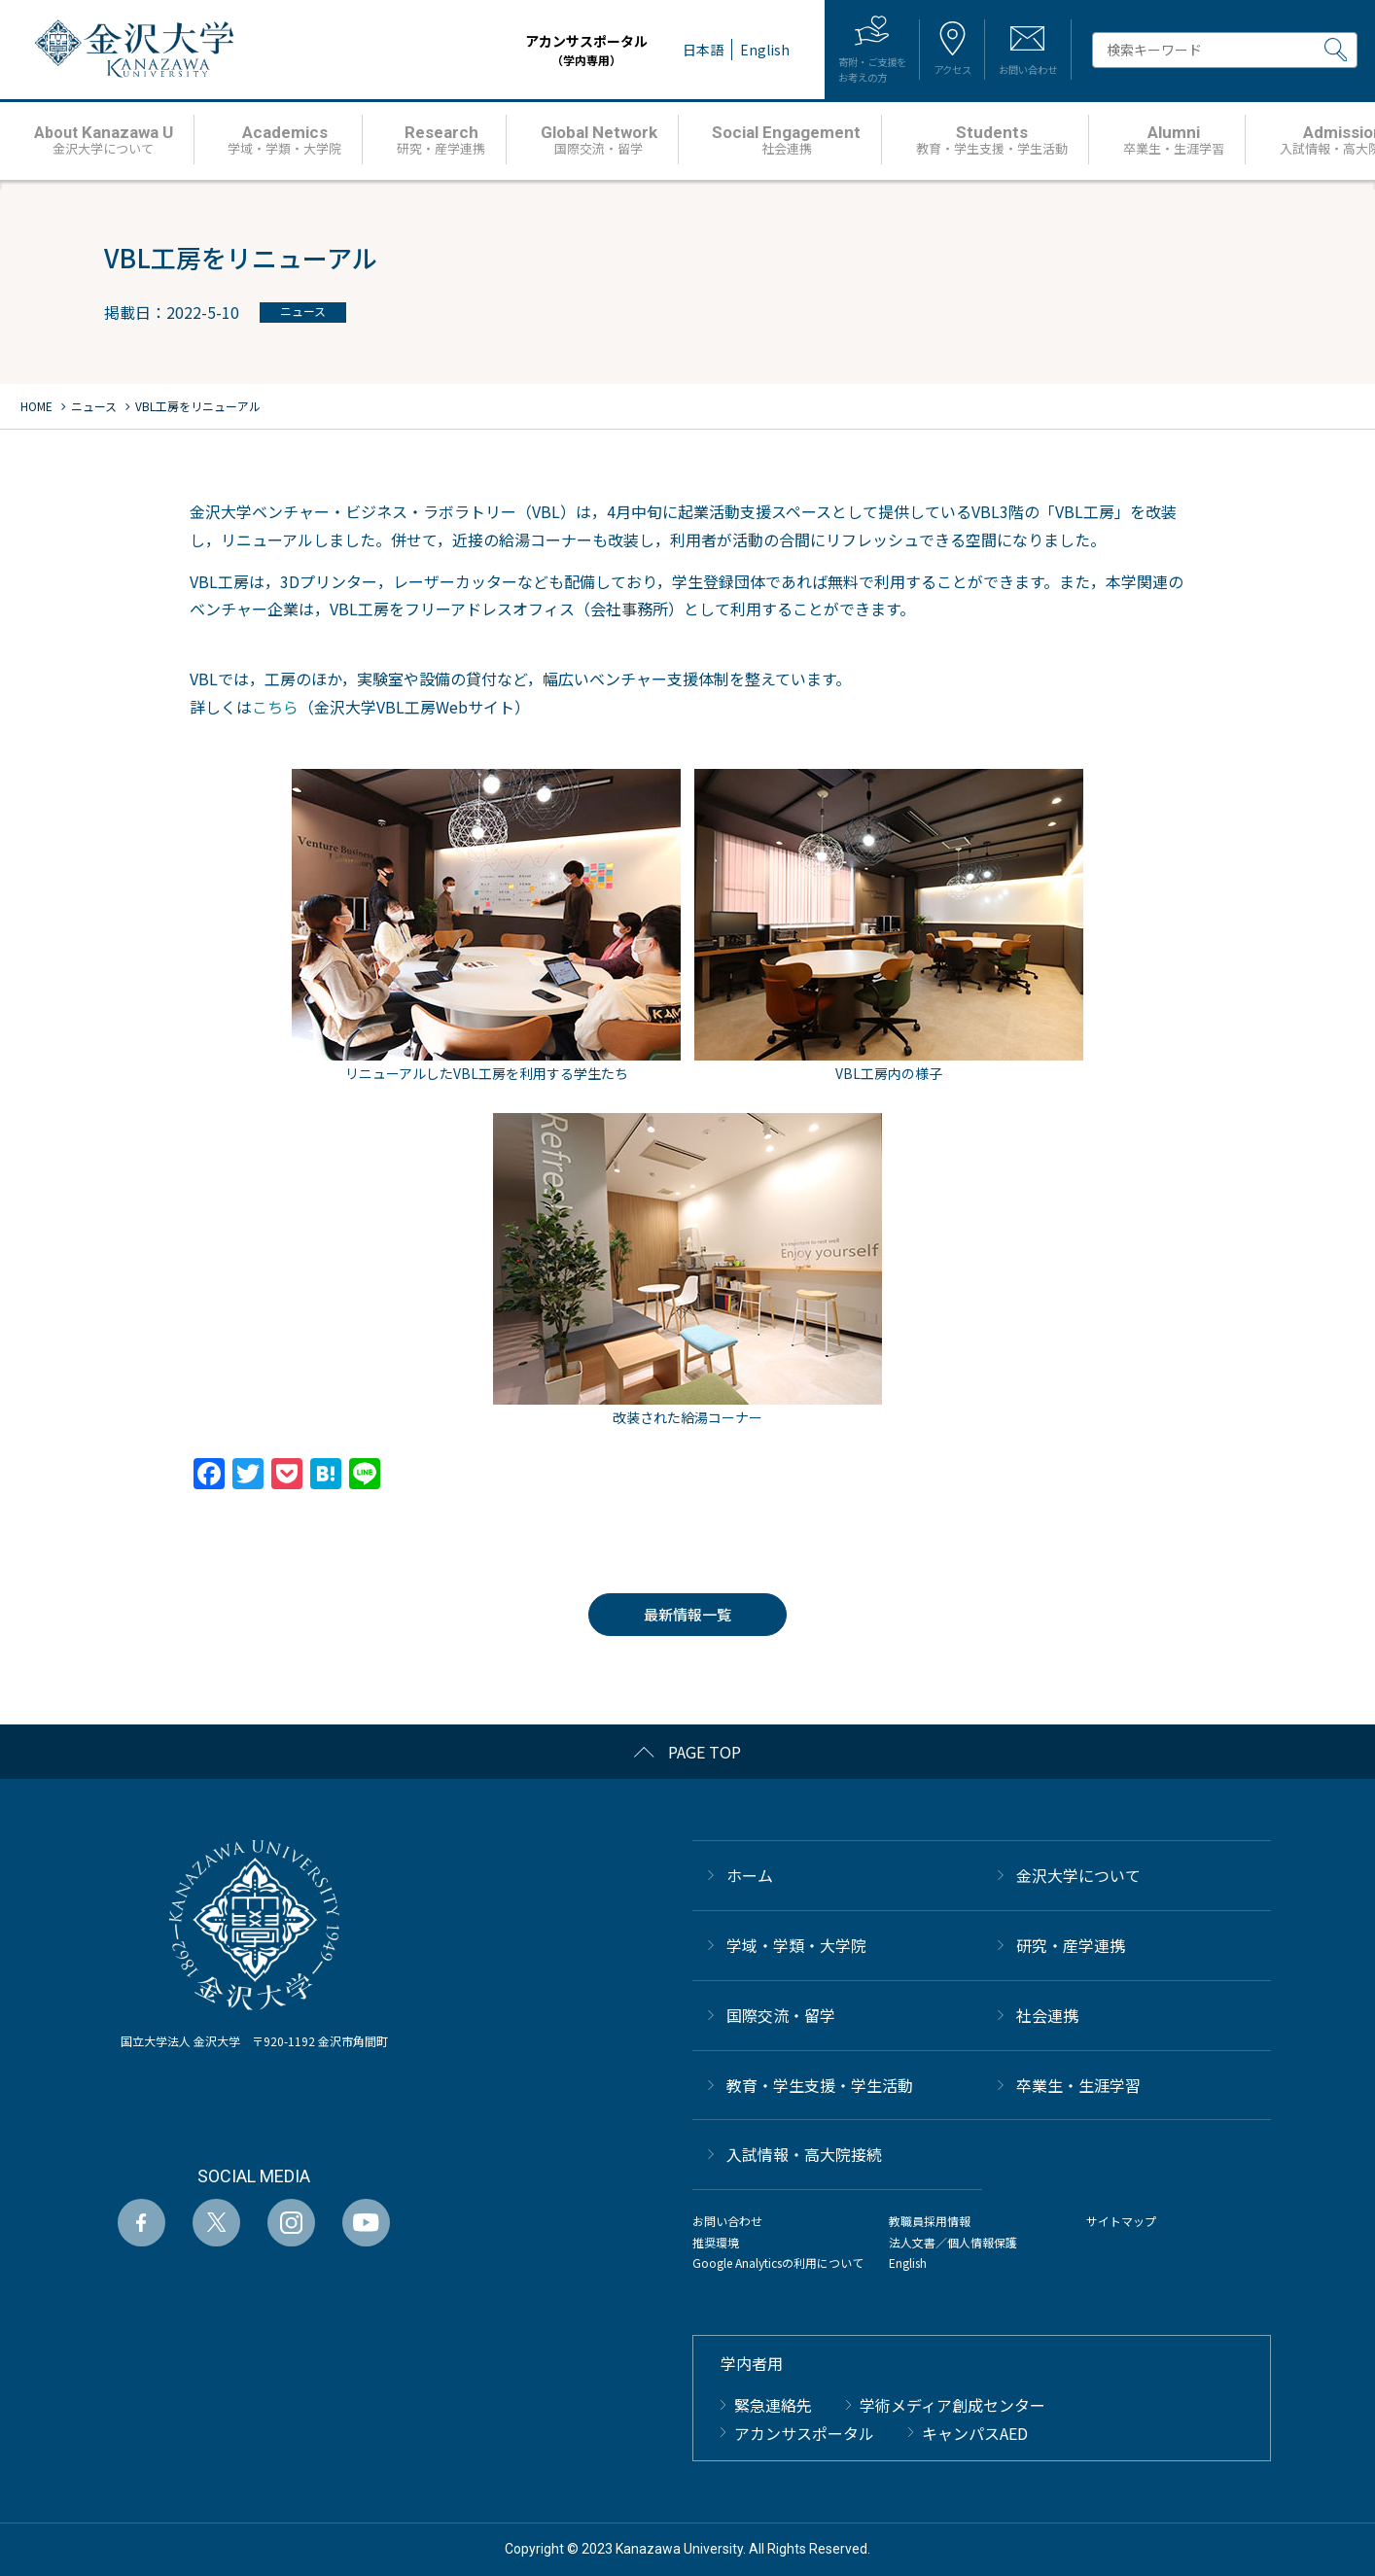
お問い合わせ (727, 2220)
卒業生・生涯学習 (1078, 2085)
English (908, 2262)
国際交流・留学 (780, 2015)
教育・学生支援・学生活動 (819, 2085)
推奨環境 (715, 2242)
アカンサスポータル (527, 50)
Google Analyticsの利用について (778, 2262)
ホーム (749, 1875)
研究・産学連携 (1070, 1945)
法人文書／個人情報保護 (953, 2242)
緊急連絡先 (773, 2405)
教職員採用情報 (929, 2220)
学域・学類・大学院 (796, 1945)
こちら (275, 706)
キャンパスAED (975, 2433)
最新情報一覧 (687, 1614)
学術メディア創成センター (952, 2405)
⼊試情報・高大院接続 (804, 2154)
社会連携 (1047, 2015)
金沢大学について (1078, 1875)
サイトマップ (1121, 2220)
